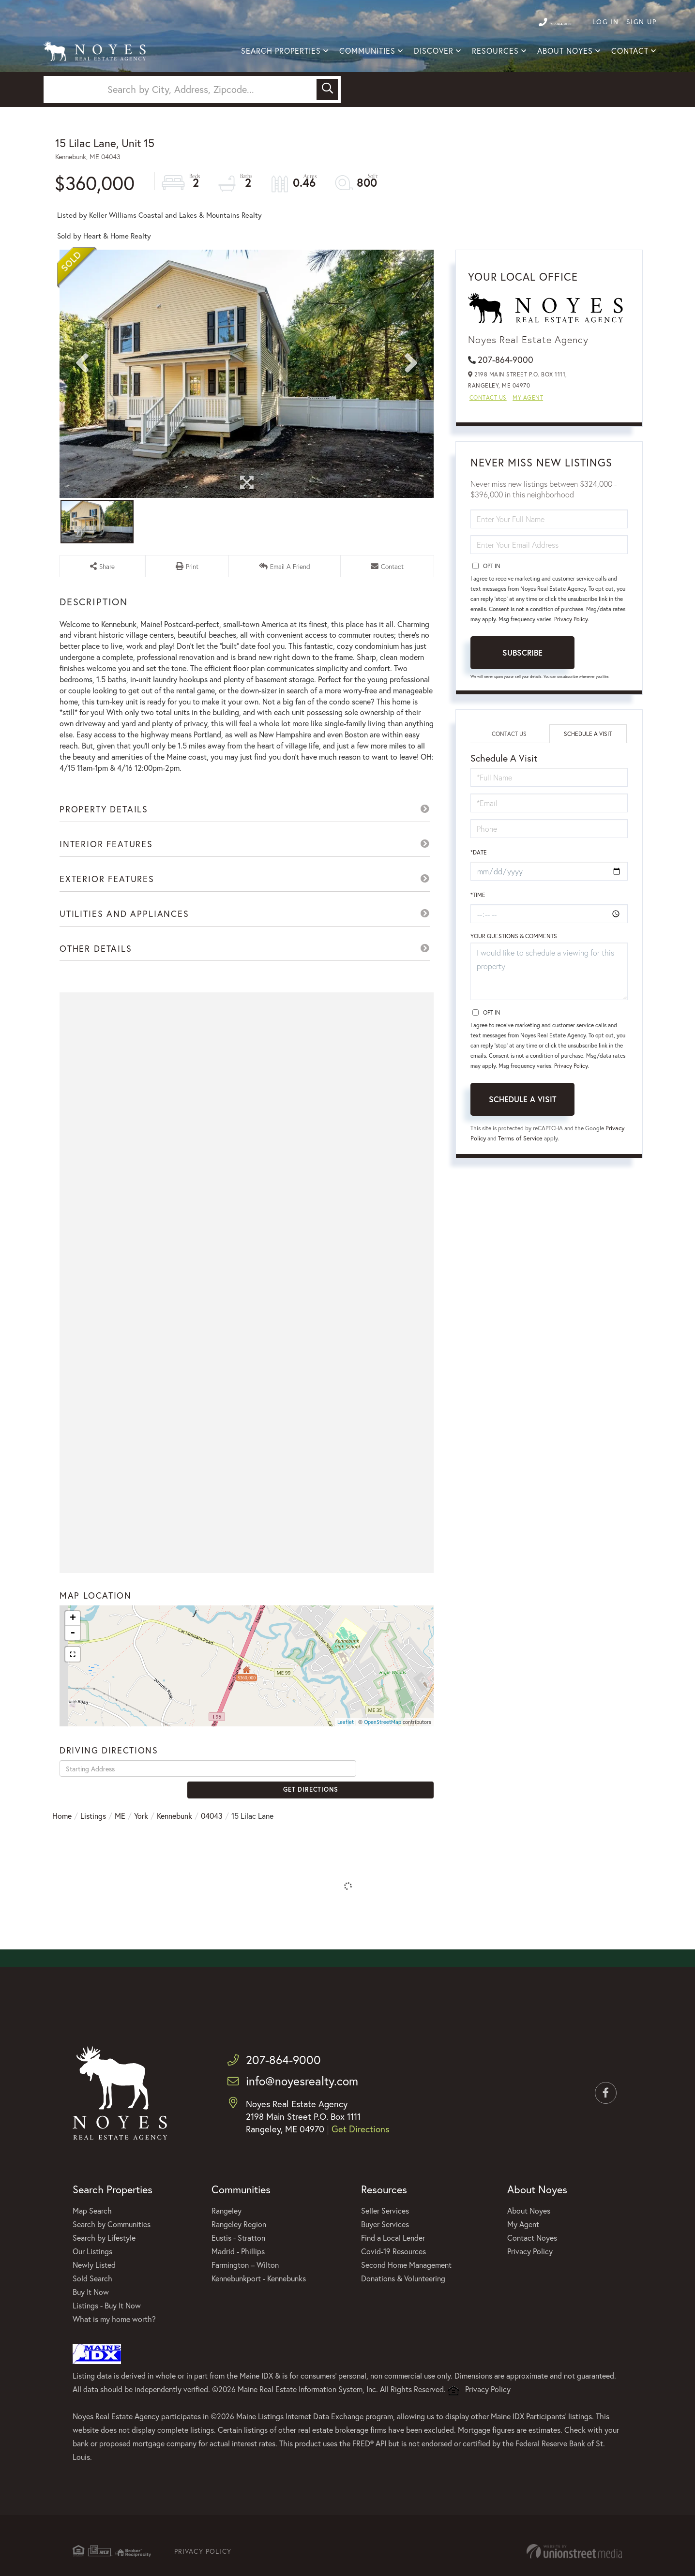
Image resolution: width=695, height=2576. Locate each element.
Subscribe (522, 703)
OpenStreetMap (382, 1774)
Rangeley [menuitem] (227, 2253)
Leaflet (345, 1774)
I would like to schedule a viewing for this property (549, 1022)
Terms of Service (543, 1188)
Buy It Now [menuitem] (91, 2335)
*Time (477, 945)
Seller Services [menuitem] (385, 2253)
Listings (93, 1851)
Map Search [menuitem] (92, 2253)
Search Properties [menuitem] (281, 53)
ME (120, 1851)
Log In (605, 22)
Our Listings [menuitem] (92, 2294)
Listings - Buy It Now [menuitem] (107, 2348)
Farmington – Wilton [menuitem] (245, 2308)
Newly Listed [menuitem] (94, 2308)
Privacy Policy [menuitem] (530, 2294)
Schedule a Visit (588, 784)
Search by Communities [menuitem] (112, 2267)
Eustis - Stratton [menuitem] (238, 2281)
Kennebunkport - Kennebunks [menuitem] (259, 2321)
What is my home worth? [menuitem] (114, 2362)
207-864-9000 (544, 22)
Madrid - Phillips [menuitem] (238, 2294)
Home (62, 1851)
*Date (478, 903)
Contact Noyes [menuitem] (532, 2281)
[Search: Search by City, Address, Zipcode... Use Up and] (181, 131)
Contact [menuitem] (630, 53)
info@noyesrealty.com (301, 2125)
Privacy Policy (571, 670)
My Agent (528, 448)
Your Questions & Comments (513, 986)
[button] (327, 131)
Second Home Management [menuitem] (406, 2308)
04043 (212, 1851)
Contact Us (488, 448)
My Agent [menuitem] (523, 2267)
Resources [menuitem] (495, 53)
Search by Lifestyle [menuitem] (104, 2281)
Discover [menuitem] (433, 53)
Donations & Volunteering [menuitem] (403, 2321)
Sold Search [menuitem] (92, 2321)
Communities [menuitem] (367, 53)
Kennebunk (174, 1851)
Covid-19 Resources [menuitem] (393, 2294)
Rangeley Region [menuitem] (239, 2267)
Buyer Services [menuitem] (385, 2267)
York (141, 1851)
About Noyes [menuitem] (565, 53)
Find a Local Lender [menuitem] (393, 2281)
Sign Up (641, 22)
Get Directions (397, 1820)
